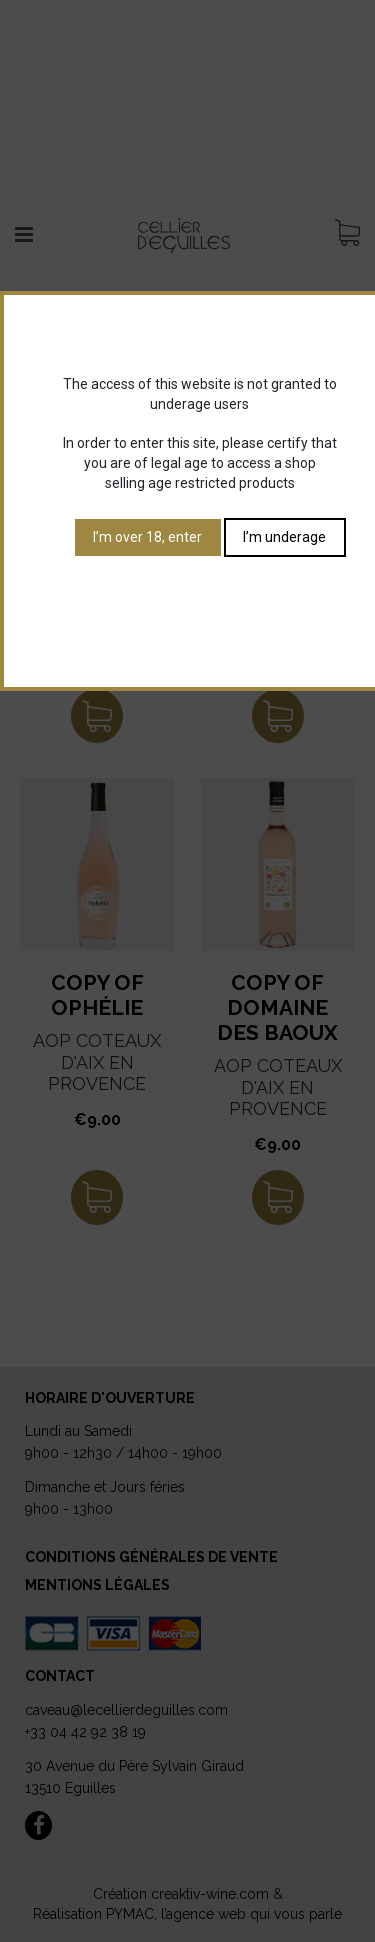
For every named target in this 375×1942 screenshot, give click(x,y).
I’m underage (284, 537)
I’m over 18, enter (147, 537)
